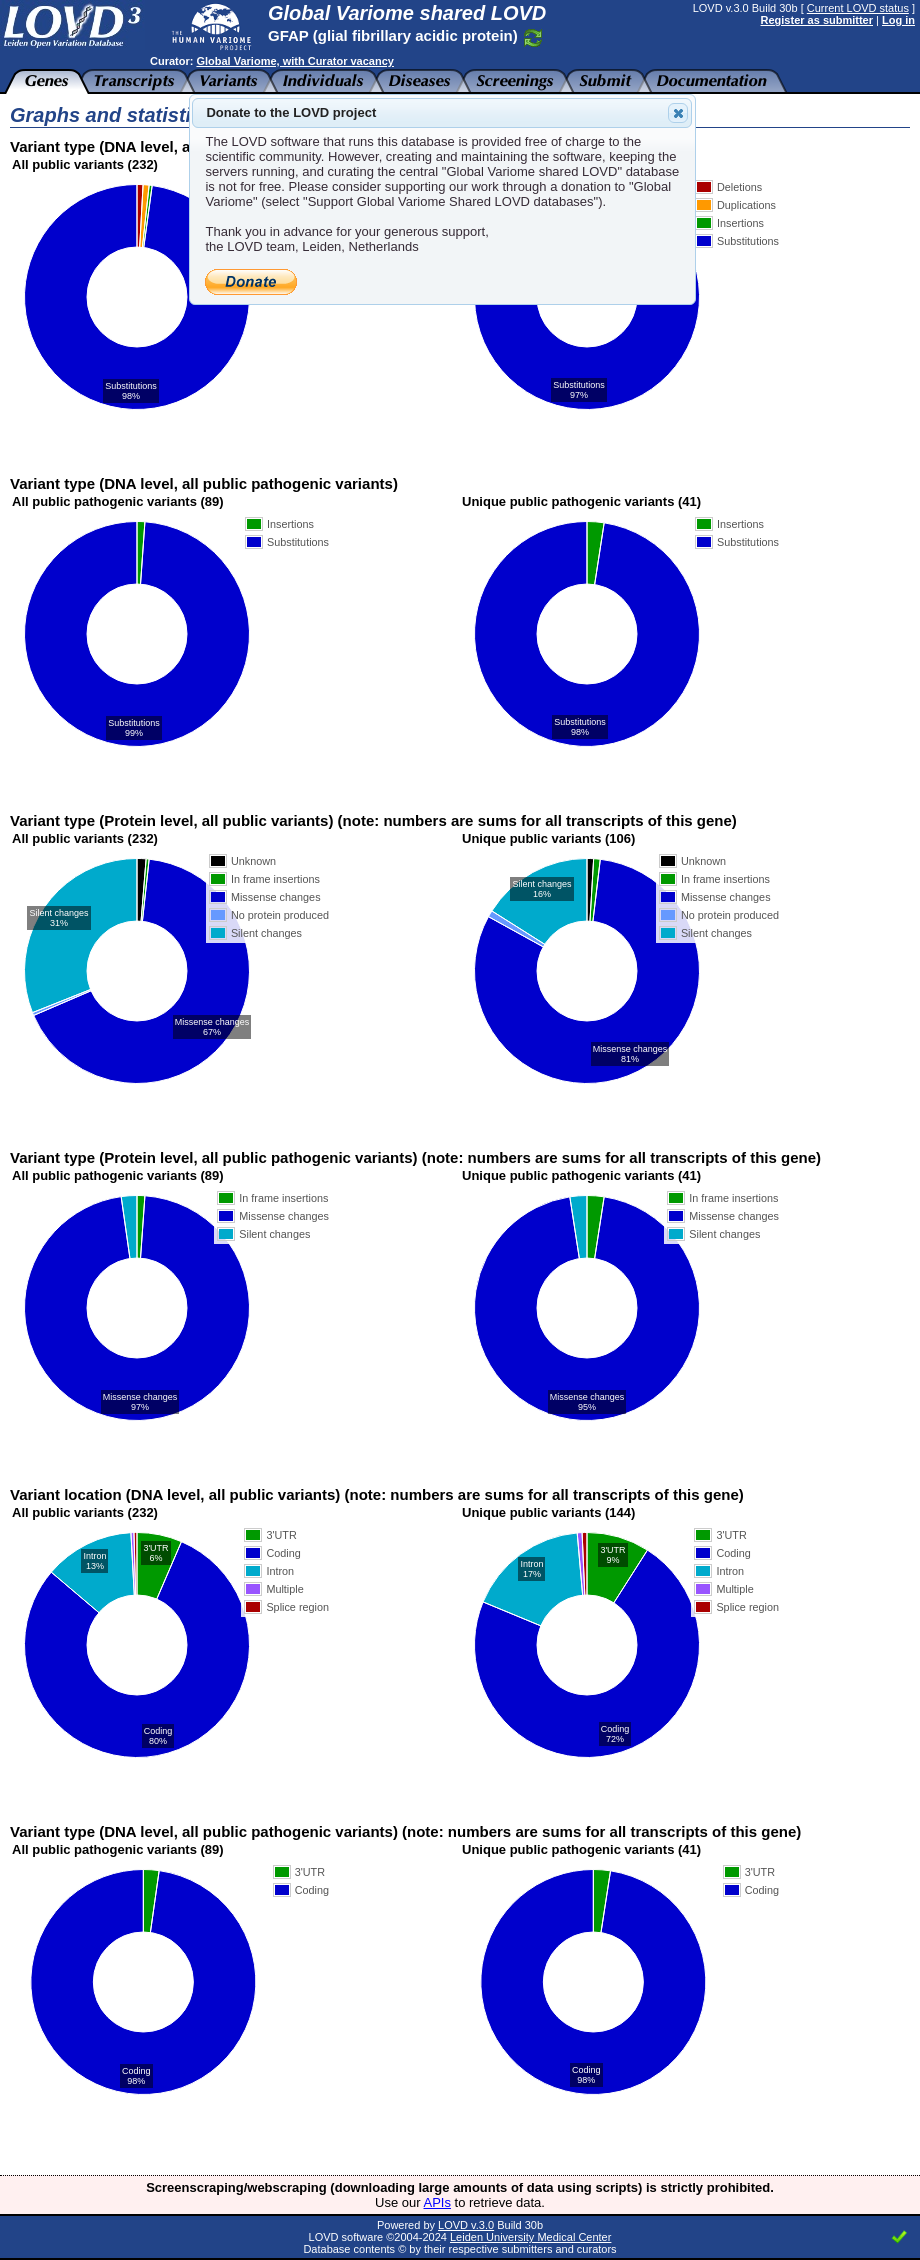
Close (677, 113)
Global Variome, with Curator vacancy (294, 61)
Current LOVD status (858, 8)
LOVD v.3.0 (466, 2225)
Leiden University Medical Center (530, 2237)
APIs (437, 2202)
